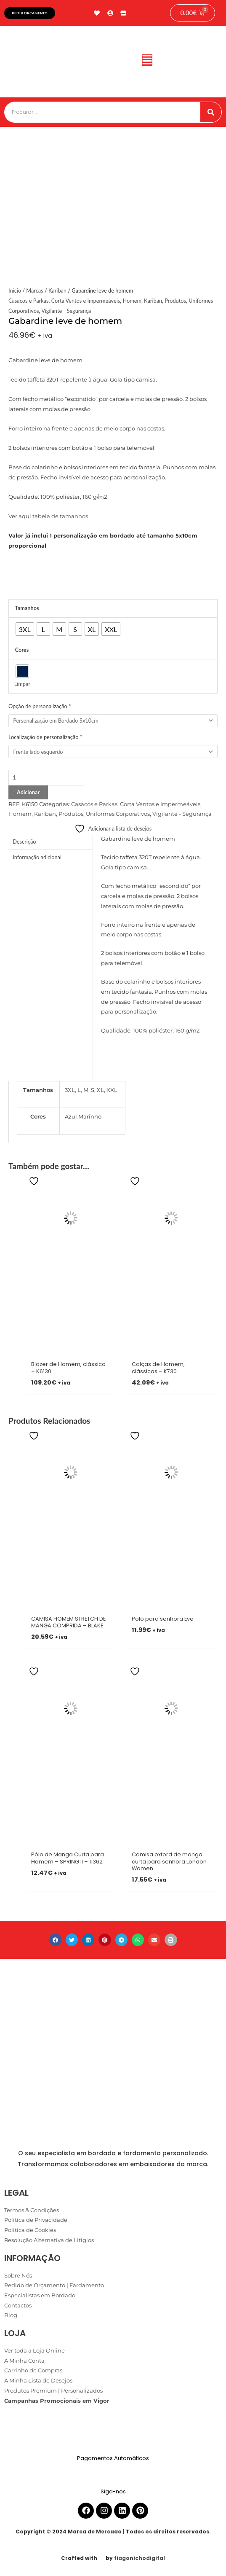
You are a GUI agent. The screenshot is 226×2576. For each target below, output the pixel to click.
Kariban (57, 290)
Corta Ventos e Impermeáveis (85, 300)
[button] (147, 61)
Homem (131, 300)
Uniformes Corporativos (118, 814)
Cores (22, 649)
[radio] (25, 629)
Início (14, 290)
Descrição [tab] (24, 841)
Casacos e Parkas (28, 300)
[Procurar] (210, 112)
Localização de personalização (45, 737)
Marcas (34, 290)
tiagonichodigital (139, 2558)
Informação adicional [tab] (37, 857)
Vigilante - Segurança (66, 310)
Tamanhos (27, 608)
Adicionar (28, 792)
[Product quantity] (46, 777)
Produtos (175, 300)
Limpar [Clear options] (22, 683)
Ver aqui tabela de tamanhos (48, 516)
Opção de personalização (39, 706)
